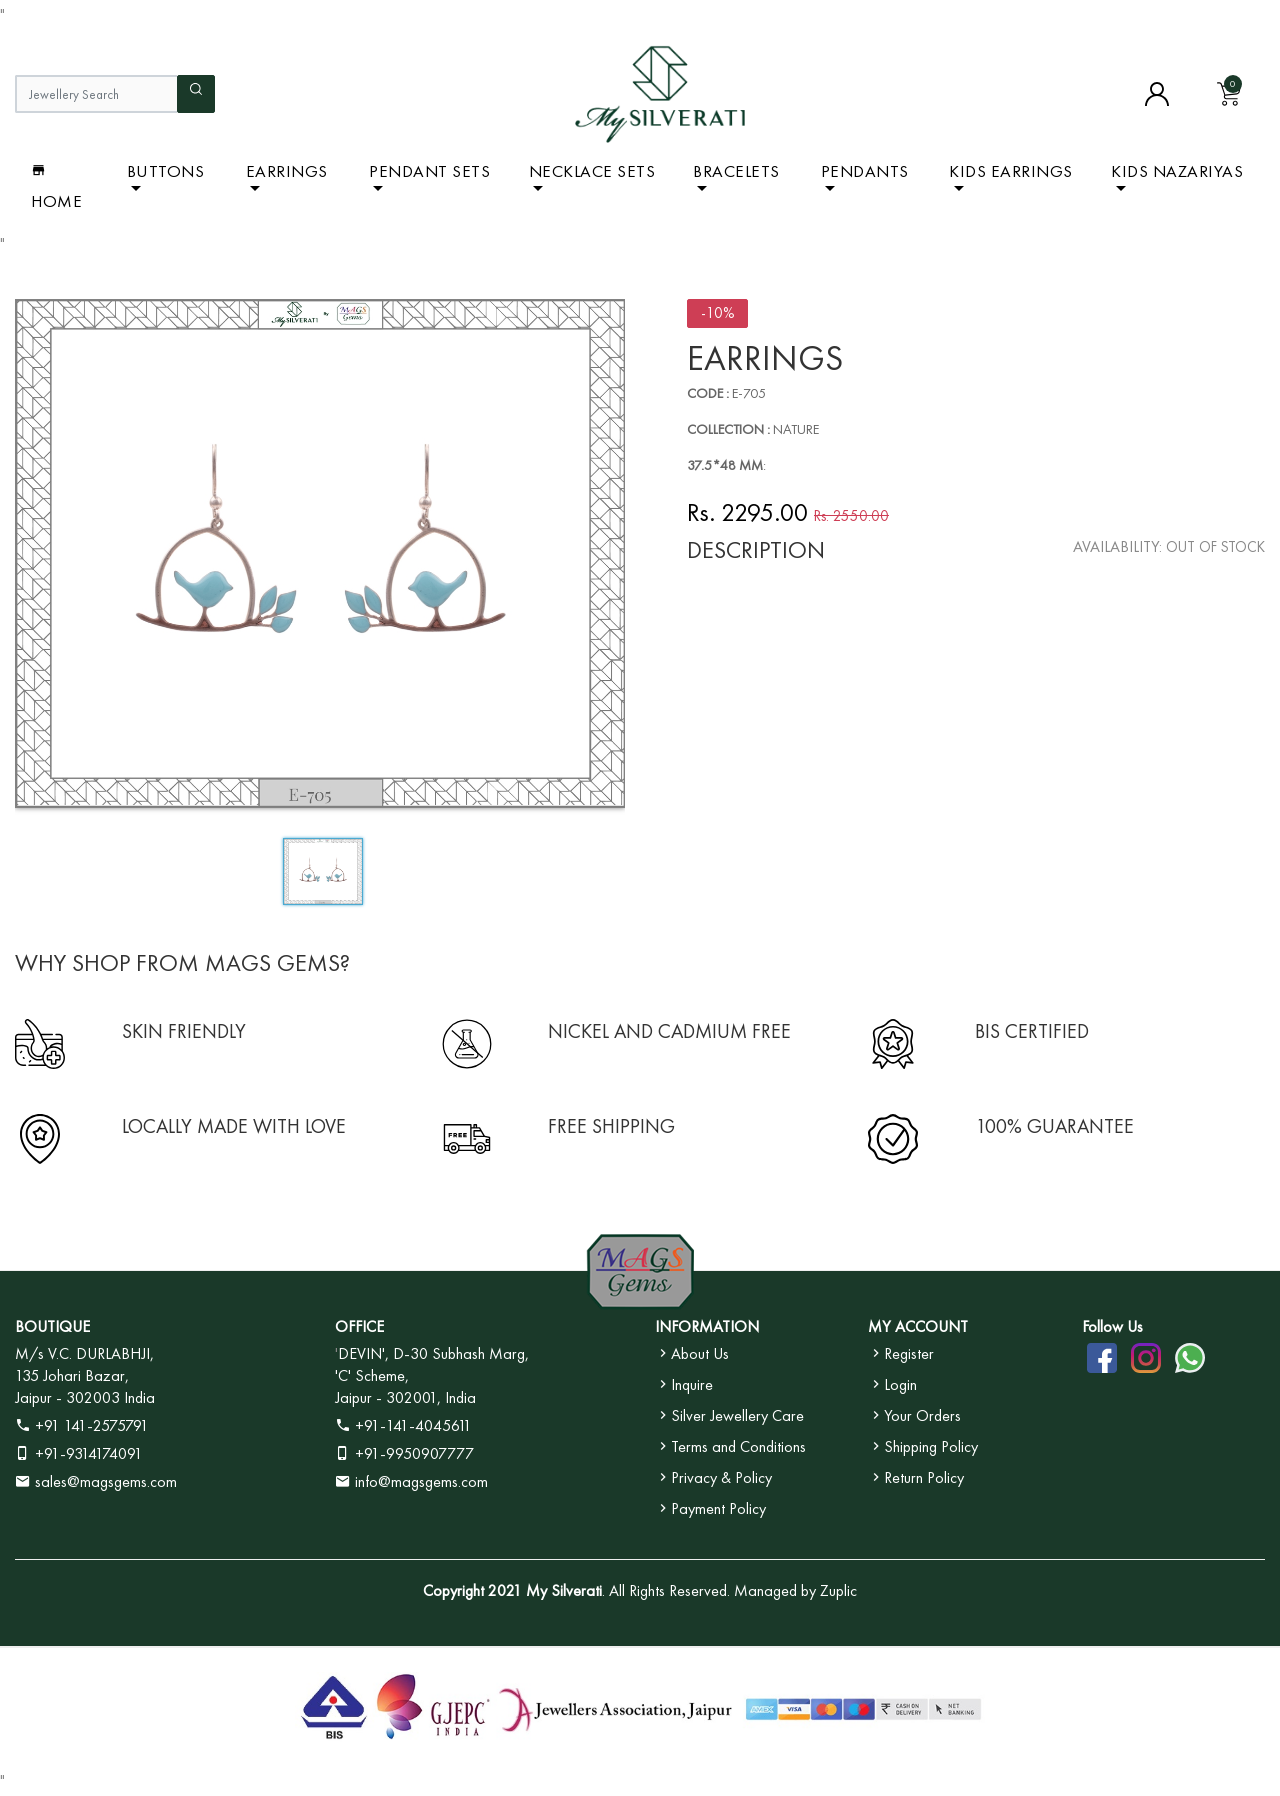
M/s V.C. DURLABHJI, (84, 1353)
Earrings (287, 171)
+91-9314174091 (79, 1453)
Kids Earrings (1011, 171)
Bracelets (736, 171)
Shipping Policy (923, 1446)
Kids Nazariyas (1177, 171)
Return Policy (916, 1477)
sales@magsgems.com (96, 1481)
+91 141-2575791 (82, 1425)
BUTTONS (166, 171)
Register (901, 1353)
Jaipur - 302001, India (405, 1397)
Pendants (865, 171)
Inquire (684, 1384)
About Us (692, 1353)
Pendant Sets (429, 171)
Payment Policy (710, 1508)
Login (892, 1384)
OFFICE (359, 1326)
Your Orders (914, 1415)
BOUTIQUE (52, 1326)
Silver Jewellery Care (729, 1415)
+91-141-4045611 (403, 1425)
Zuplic (838, 1590)
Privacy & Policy (713, 1477)
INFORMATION (707, 1326)
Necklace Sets (592, 171)
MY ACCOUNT (918, 1326)
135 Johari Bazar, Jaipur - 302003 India (85, 1386)
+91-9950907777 (404, 1453)
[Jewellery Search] (96, 94)
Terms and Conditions (730, 1446)
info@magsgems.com (421, 1481)
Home (56, 186)
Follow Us (1112, 1326)
